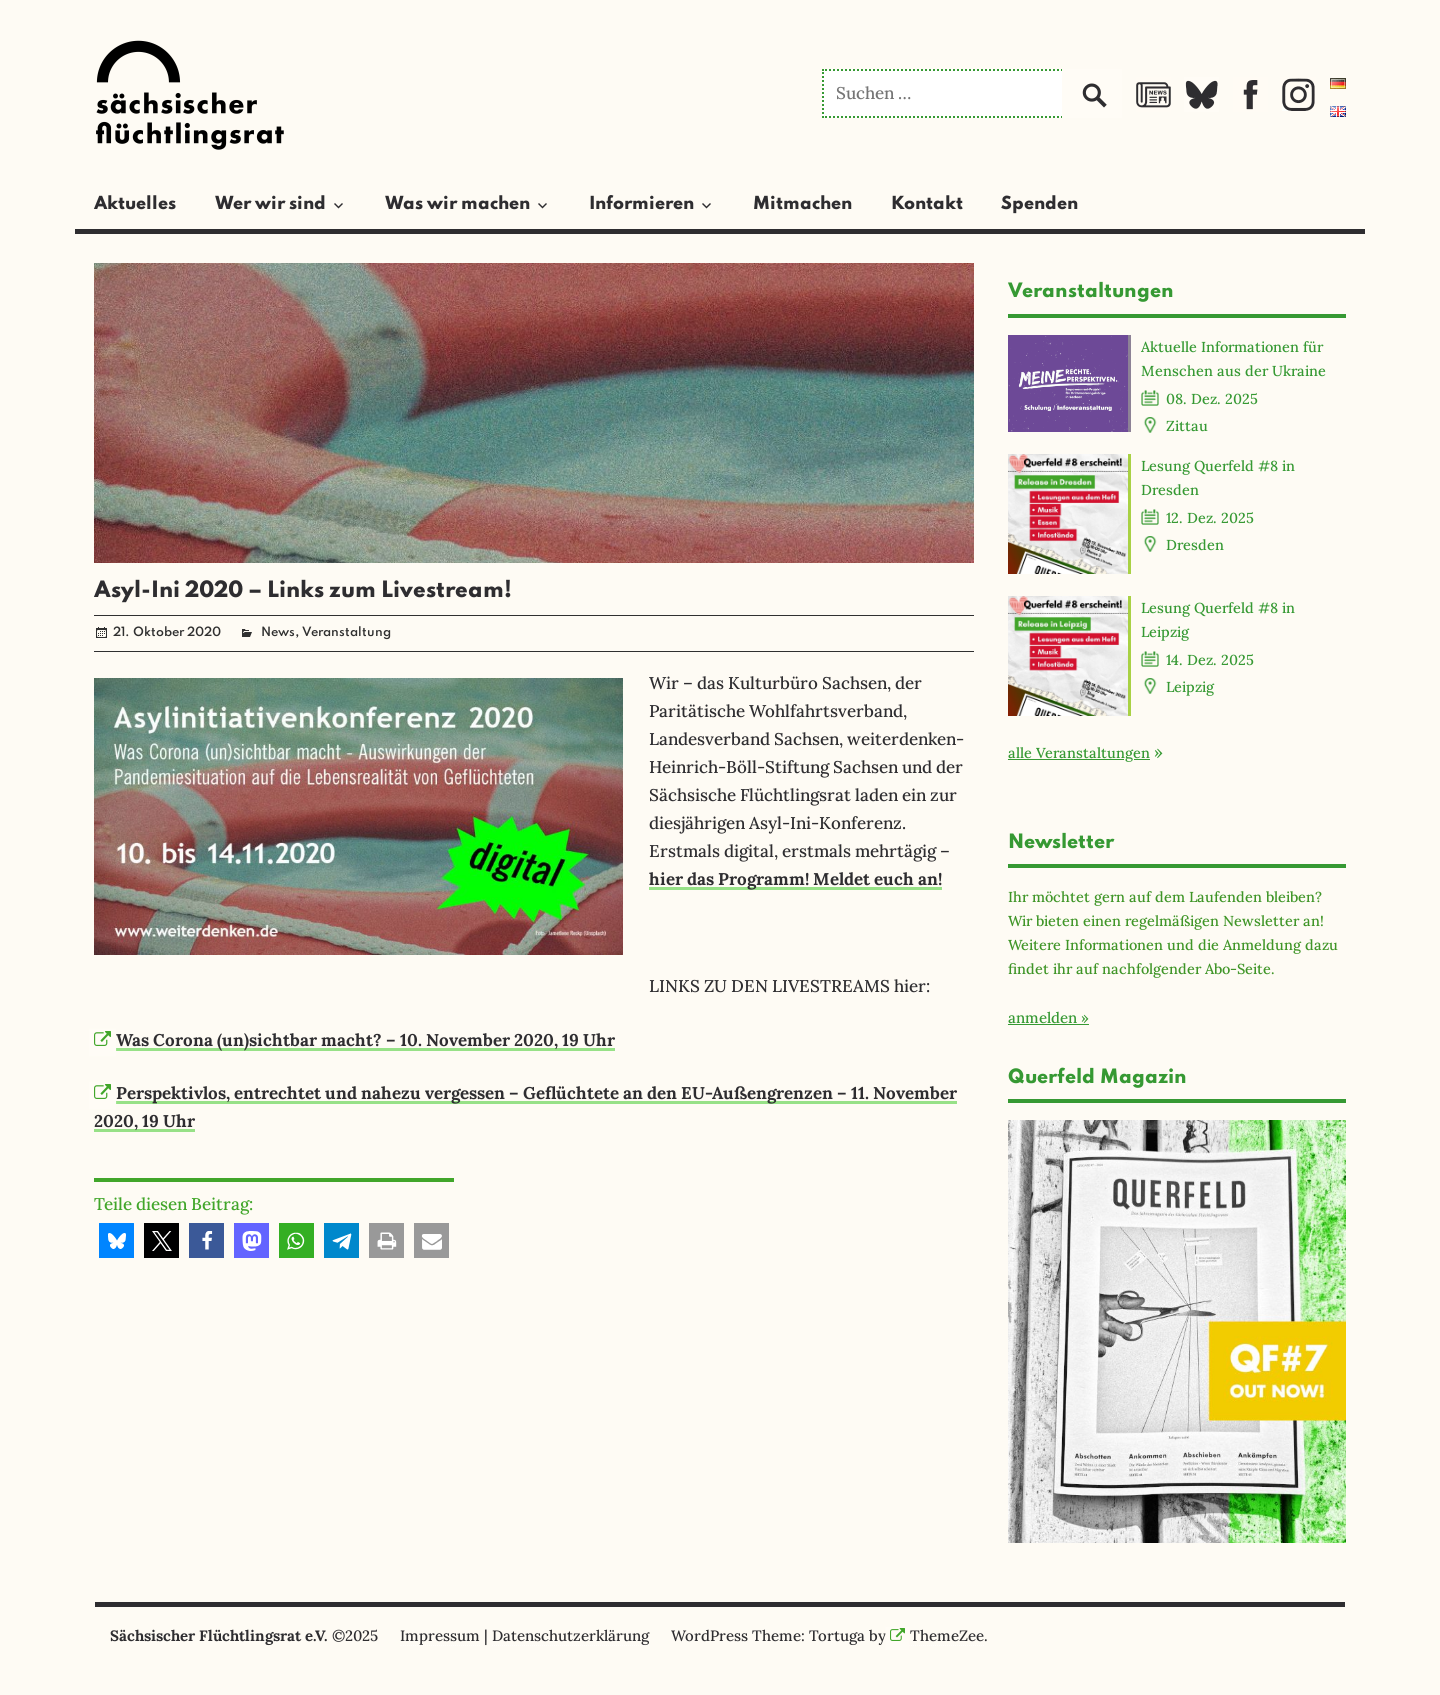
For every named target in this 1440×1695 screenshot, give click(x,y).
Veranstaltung (346, 632)
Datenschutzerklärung (570, 1635)
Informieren (641, 204)
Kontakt (927, 204)
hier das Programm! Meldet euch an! (795, 879)
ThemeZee (937, 1635)
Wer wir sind (270, 204)
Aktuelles (135, 204)
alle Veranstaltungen (1079, 752)
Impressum (440, 1635)
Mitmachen (802, 204)
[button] (116, 1240)
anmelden (1042, 1017)
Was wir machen (457, 204)
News (278, 632)
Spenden (1039, 204)
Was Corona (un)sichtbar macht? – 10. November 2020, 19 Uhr (354, 1040)
